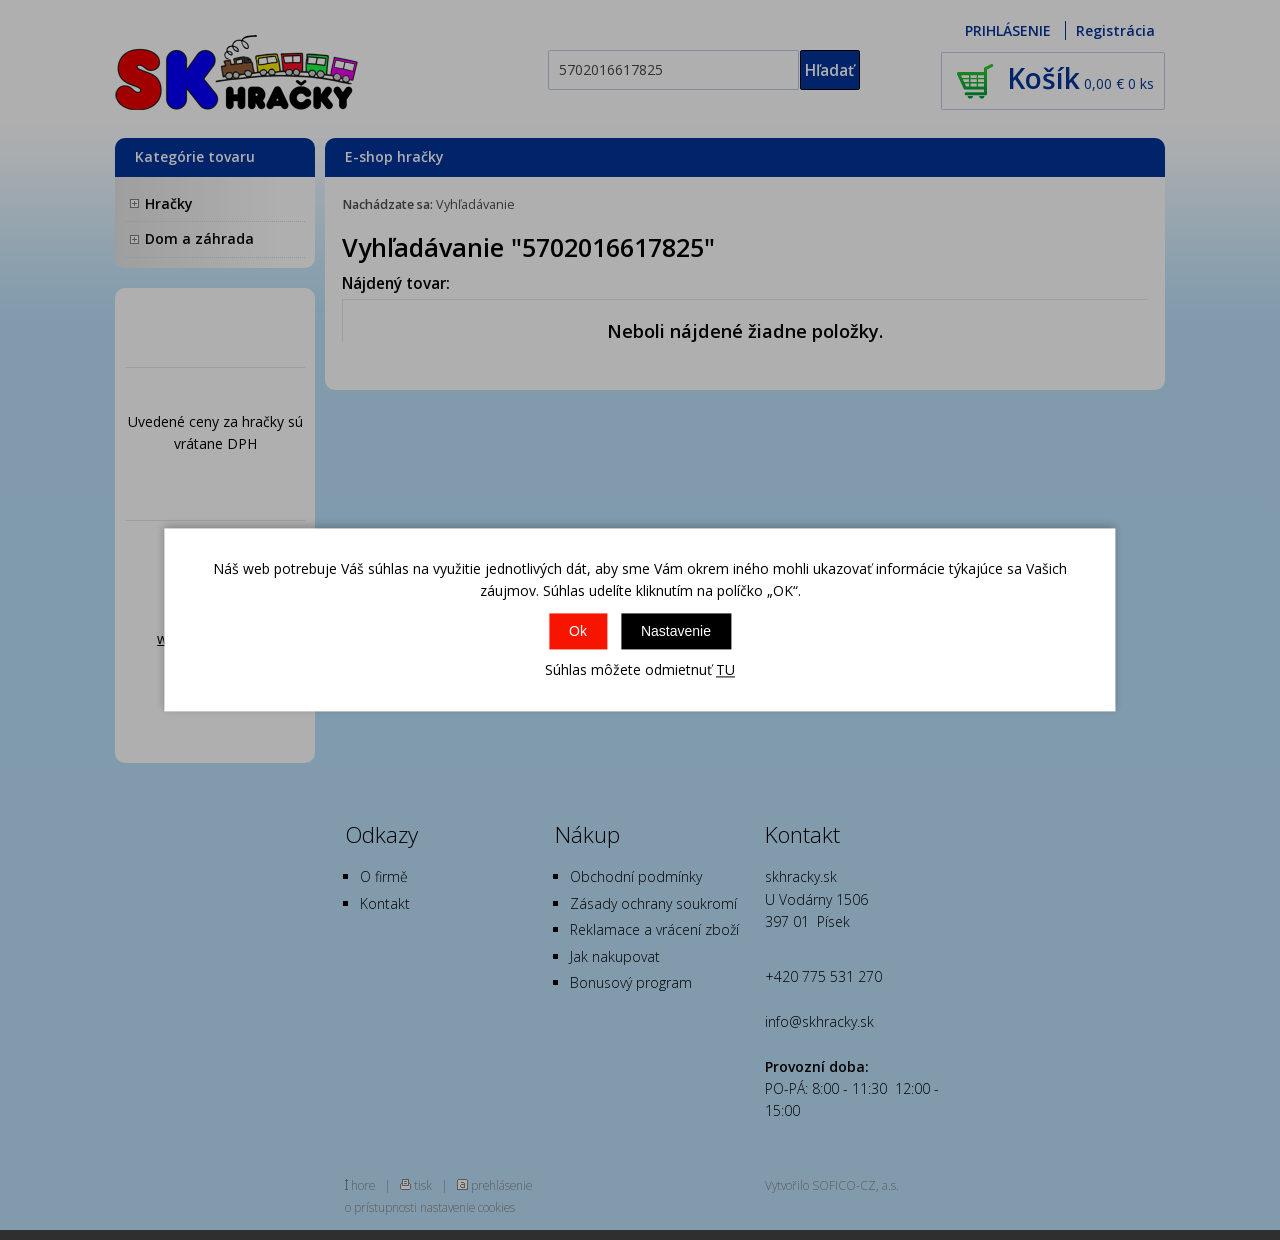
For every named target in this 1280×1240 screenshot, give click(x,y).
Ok (578, 631)
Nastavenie (676, 631)
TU (725, 669)
